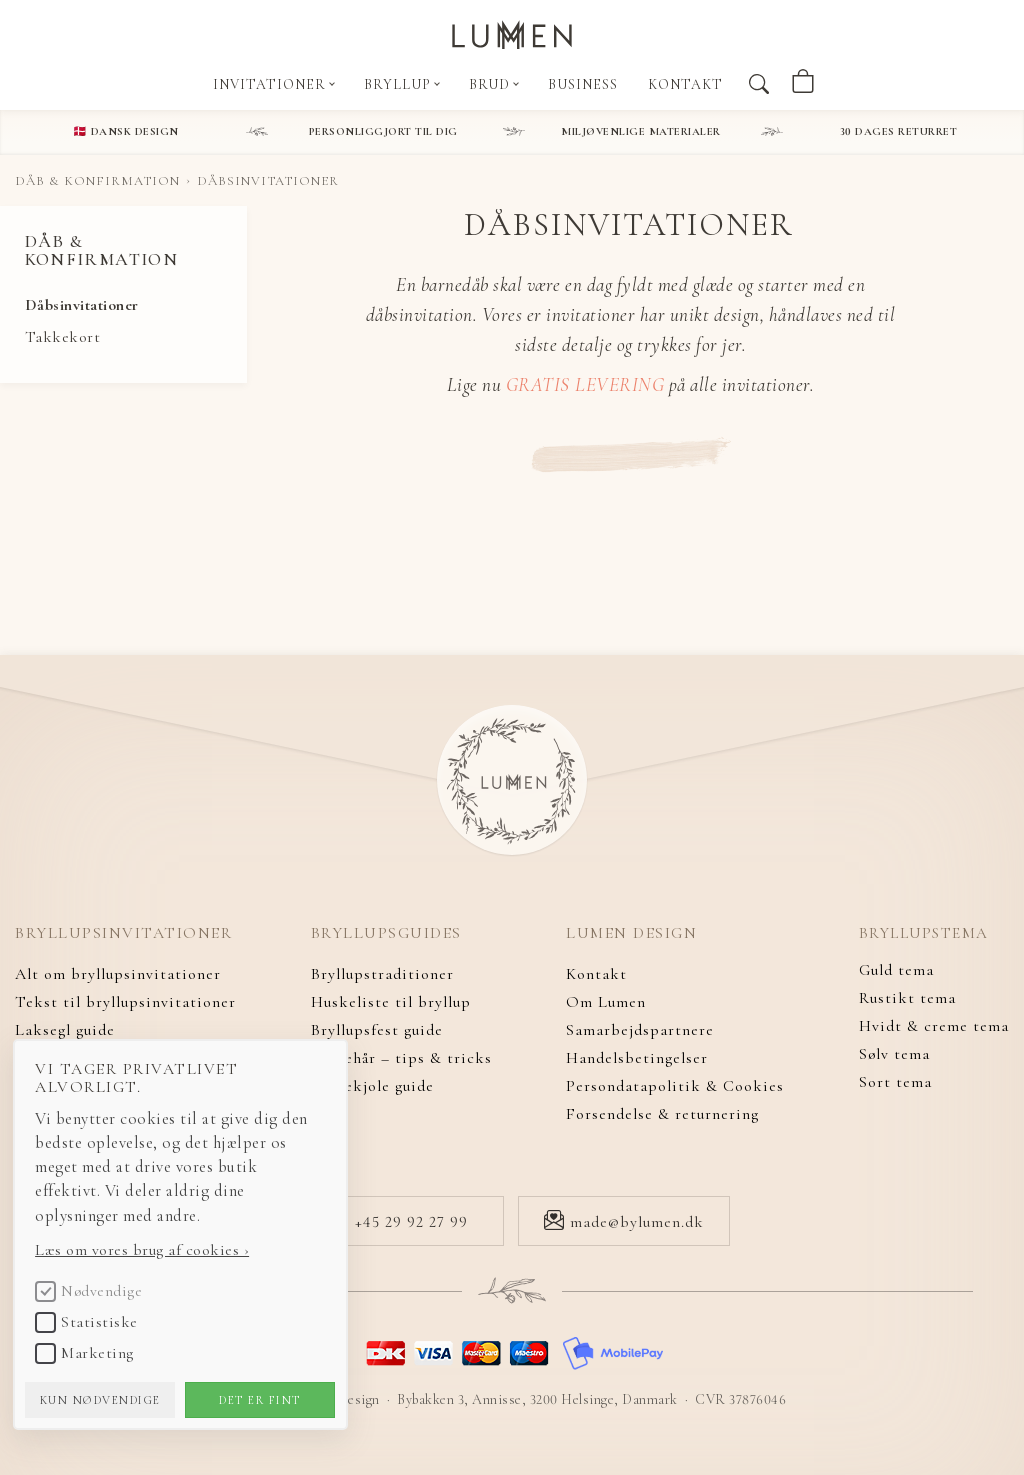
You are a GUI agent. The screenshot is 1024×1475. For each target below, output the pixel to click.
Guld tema (896, 974)
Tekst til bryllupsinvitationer (125, 1002)
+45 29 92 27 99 (398, 1221)
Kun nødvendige (127, 1385)
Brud (494, 84)
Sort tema (895, 1086)
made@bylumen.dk (624, 1221)
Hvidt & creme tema (934, 1030)
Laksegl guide (65, 1030)
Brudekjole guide (372, 1086)
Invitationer (274, 84)
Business (583, 84)
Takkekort (63, 337)
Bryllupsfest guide (377, 1030)
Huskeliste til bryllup (391, 1002)
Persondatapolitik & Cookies (675, 1086)
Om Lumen (606, 1002)
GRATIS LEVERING (585, 384)
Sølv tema (894, 1058)
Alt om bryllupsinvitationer (118, 974)
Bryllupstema (927, 934)
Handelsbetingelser (637, 1058)
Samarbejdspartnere (640, 1030)
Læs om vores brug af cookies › (169, 1235)
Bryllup (402, 84)
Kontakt (685, 84)
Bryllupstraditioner (382, 974)
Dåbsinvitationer (82, 305)
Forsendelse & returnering (662, 1114)
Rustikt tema (907, 1002)
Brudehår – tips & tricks (401, 1058)
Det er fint (287, 1385)
